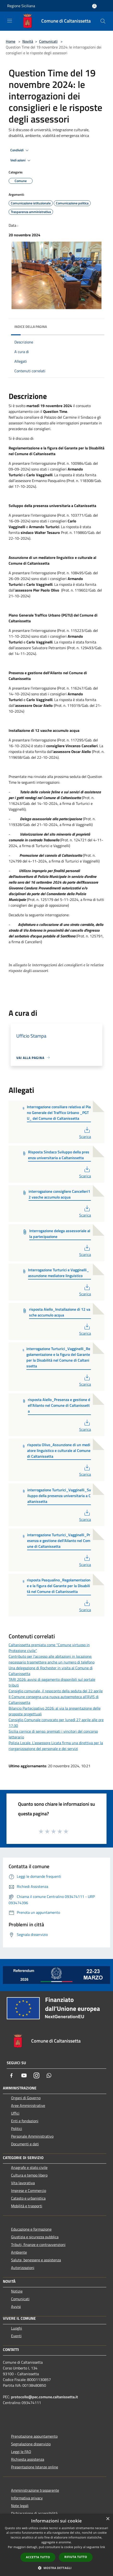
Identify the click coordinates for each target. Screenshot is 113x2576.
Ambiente (19, 2252)
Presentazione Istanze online (34, 2467)
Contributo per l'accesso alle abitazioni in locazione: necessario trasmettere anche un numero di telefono (52, 1659)
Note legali (20, 2506)
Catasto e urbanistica (28, 2198)
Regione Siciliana (21, 6)
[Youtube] (24, 2075)
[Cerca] (103, 21)
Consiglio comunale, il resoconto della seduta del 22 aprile (56, 1691)
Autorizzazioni (22, 2267)
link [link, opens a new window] (102, 2547)
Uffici (15, 2113)
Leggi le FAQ (21, 2451)
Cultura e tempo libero (29, 2175)
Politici (16, 2128)
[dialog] (56, 2545)
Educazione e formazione (31, 2229)
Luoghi (16, 2328)
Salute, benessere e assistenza (36, 2260)
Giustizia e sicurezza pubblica (35, 2237)
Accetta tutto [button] (38, 2557)
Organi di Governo (26, 2098)
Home (10, 41)
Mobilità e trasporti (26, 2206)
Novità (27, 41)
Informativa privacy (27, 2498)
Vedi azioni (21, 160)
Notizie (17, 2291)
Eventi (16, 2336)
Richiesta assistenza (27, 2459)
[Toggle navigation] (9, 21)
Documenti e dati (25, 2144)
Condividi (20, 150)
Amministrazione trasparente (35, 2490)
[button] (57, 2567)
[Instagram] (36, 2075)
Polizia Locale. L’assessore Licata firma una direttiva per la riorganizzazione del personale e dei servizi (56, 1745)
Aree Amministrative (28, 2105)
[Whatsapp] (49, 2075)
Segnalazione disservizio (31, 2444)
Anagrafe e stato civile (29, 2167)
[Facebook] (11, 2075)
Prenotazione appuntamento (34, 2436)
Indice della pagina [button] (30, 326)
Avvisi (16, 2306)
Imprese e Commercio (28, 2190)
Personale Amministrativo (32, 2136)
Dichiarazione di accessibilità (34, 2513)
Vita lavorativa (23, 2183)
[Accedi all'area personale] (94, 6)
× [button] (107, 2519)
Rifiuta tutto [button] (75, 2557)
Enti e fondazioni (24, 2121)
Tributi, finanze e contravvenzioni (38, 2244)
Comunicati (48, 41)
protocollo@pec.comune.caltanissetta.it (44, 2397)
